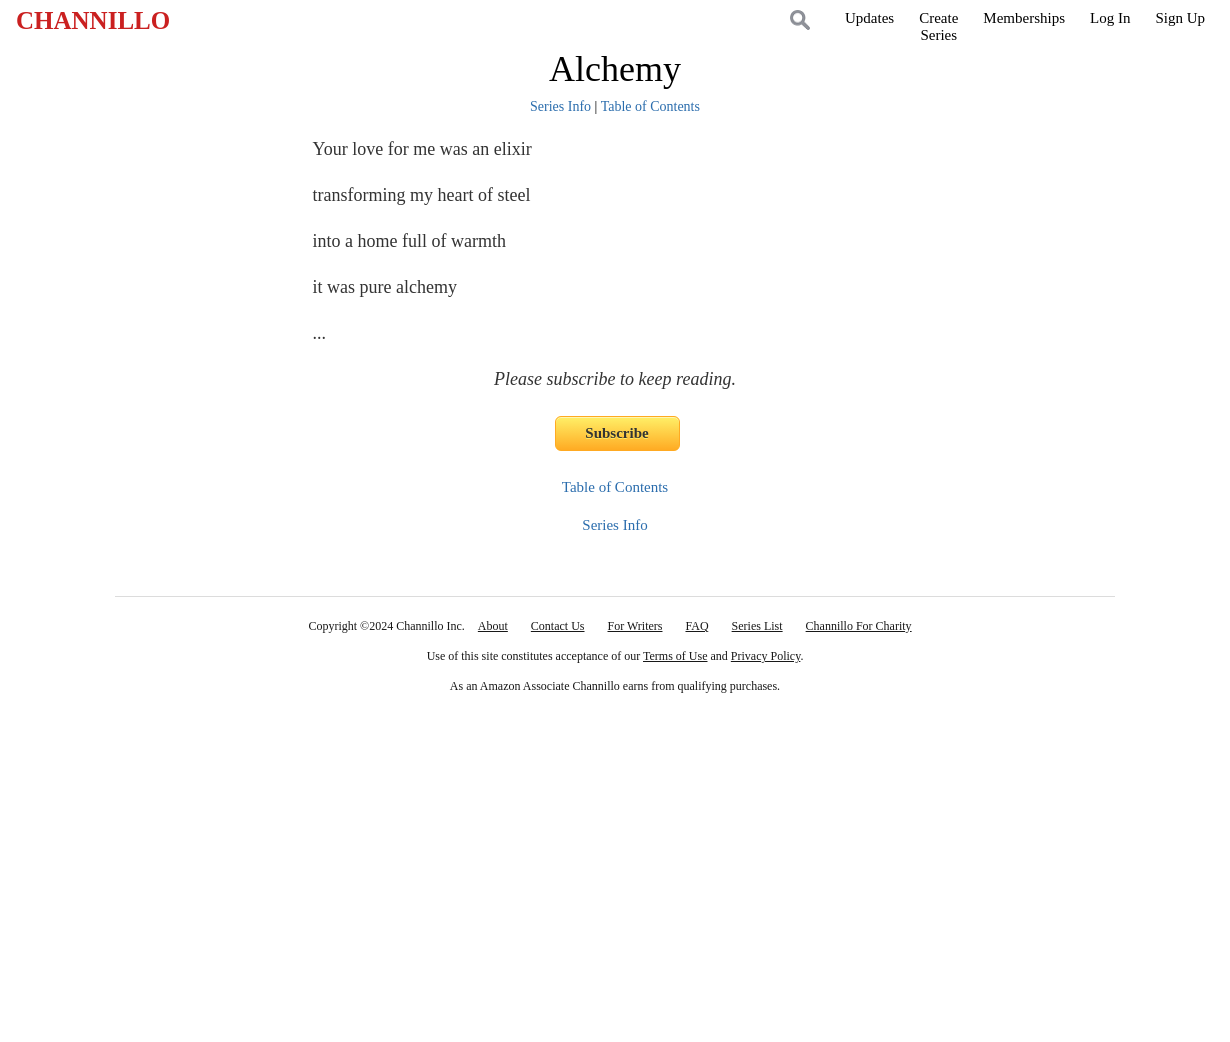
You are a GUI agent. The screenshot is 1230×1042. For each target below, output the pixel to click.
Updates (869, 18)
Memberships (1024, 18)
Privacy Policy (766, 656)
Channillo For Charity (859, 626)
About (493, 626)
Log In (1110, 18)
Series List (757, 626)
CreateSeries (938, 26)
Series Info (560, 106)
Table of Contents (650, 106)
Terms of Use (675, 656)
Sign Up (1180, 18)
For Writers (635, 626)
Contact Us (558, 626)
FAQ (696, 626)
